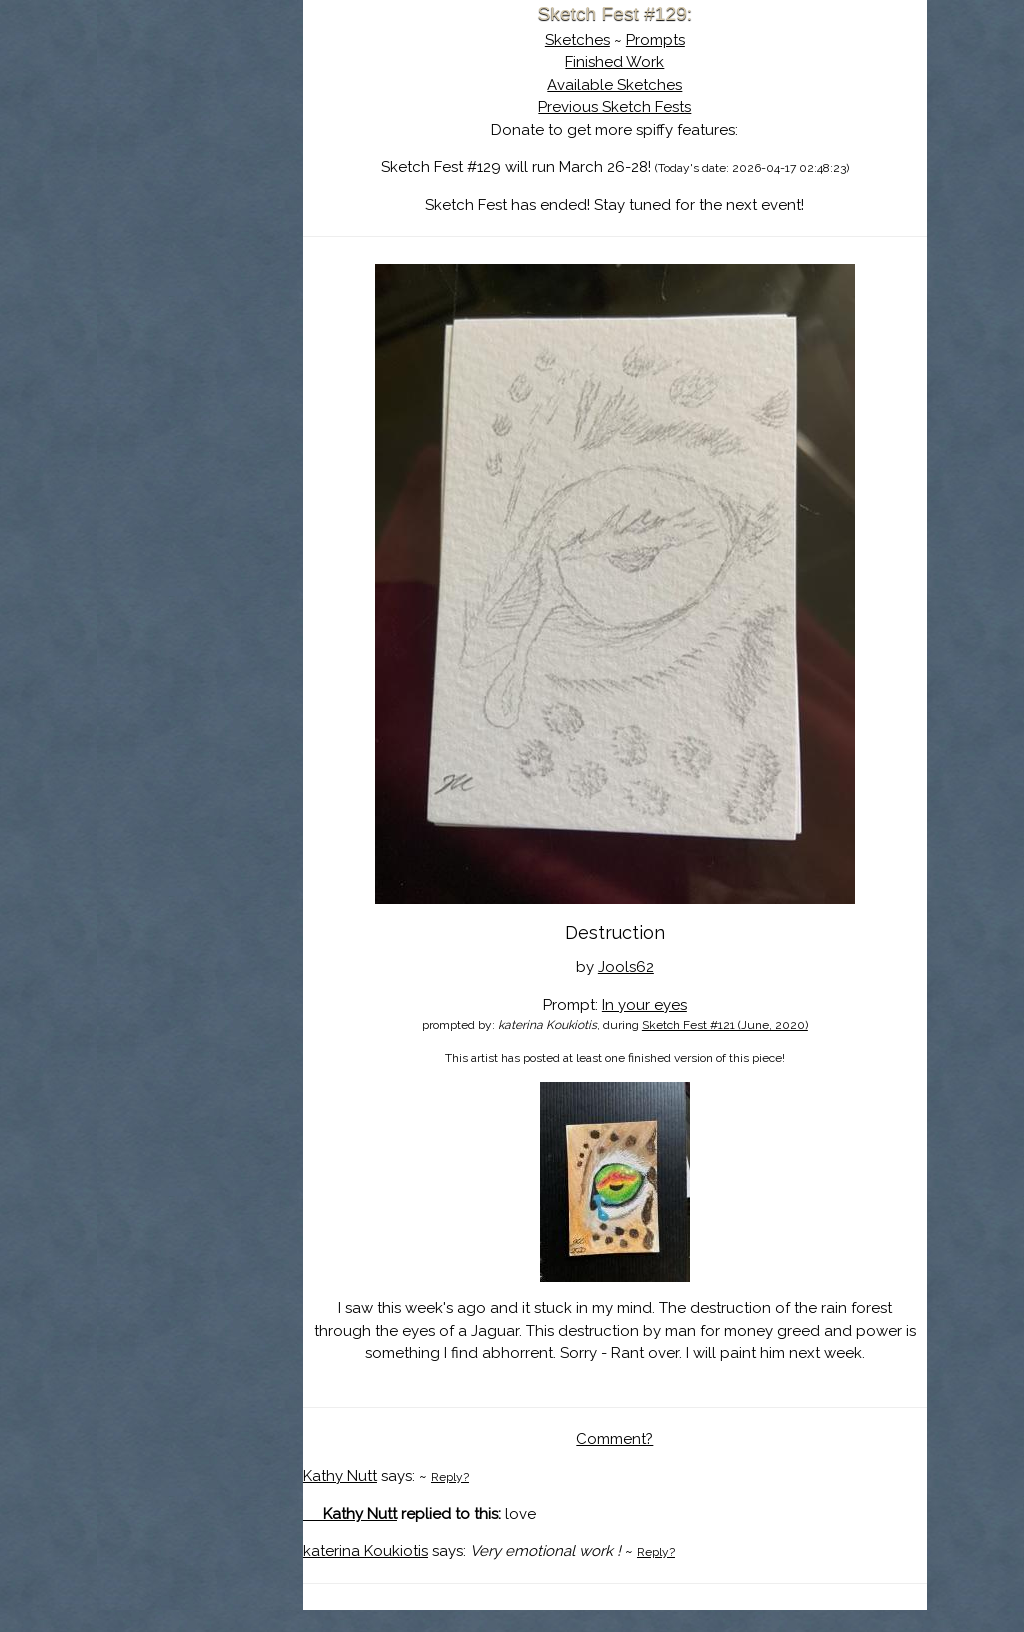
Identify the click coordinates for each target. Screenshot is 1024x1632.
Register (289, 235)
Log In (199, 235)
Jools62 (673, 967)
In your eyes (691, 1005)
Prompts (702, 40)
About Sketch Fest (247, 143)
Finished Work (661, 62)
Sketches (624, 40)
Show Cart (216, 261)
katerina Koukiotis (459, 1574)
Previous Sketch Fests (661, 107)
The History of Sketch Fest (247, 174)
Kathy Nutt (434, 1499)
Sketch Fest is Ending (247, 113)
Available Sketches (661, 85)
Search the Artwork (247, 204)
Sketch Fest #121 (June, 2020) (772, 1025)
